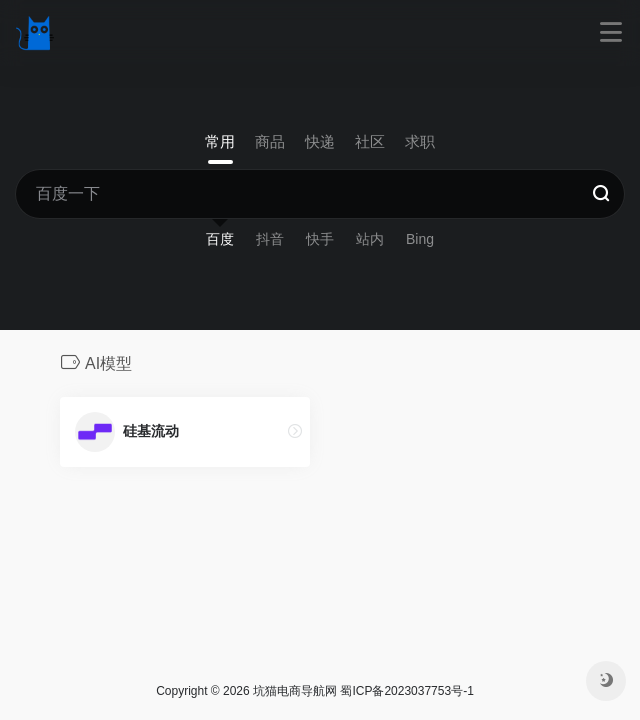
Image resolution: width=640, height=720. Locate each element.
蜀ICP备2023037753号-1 (406, 691)
